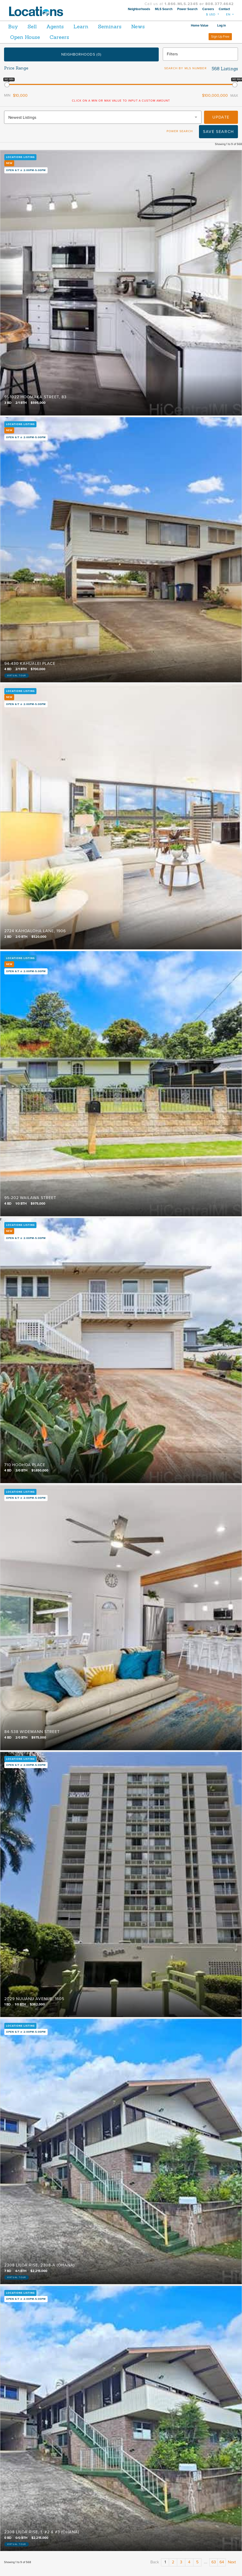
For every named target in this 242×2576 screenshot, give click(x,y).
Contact (224, 9)
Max (234, 95)
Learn (93, 26)
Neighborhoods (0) (81, 54)
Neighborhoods (139, 9)
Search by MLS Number (186, 68)
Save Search (218, 131)
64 (221, 2562)
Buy (13, 26)
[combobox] (102, 117)
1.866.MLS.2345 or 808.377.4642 (199, 4)
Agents (63, 26)
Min (7, 95)
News (158, 26)
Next (232, 2562)
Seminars (126, 26)
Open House (25, 37)
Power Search (187, 9)
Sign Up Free (220, 37)
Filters (172, 54)
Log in (221, 26)
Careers (208, 9)
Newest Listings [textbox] (22, 117)
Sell (36, 26)
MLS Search (163, 9)
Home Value (199, 26)
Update (221, 117)
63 (213, 2562)
